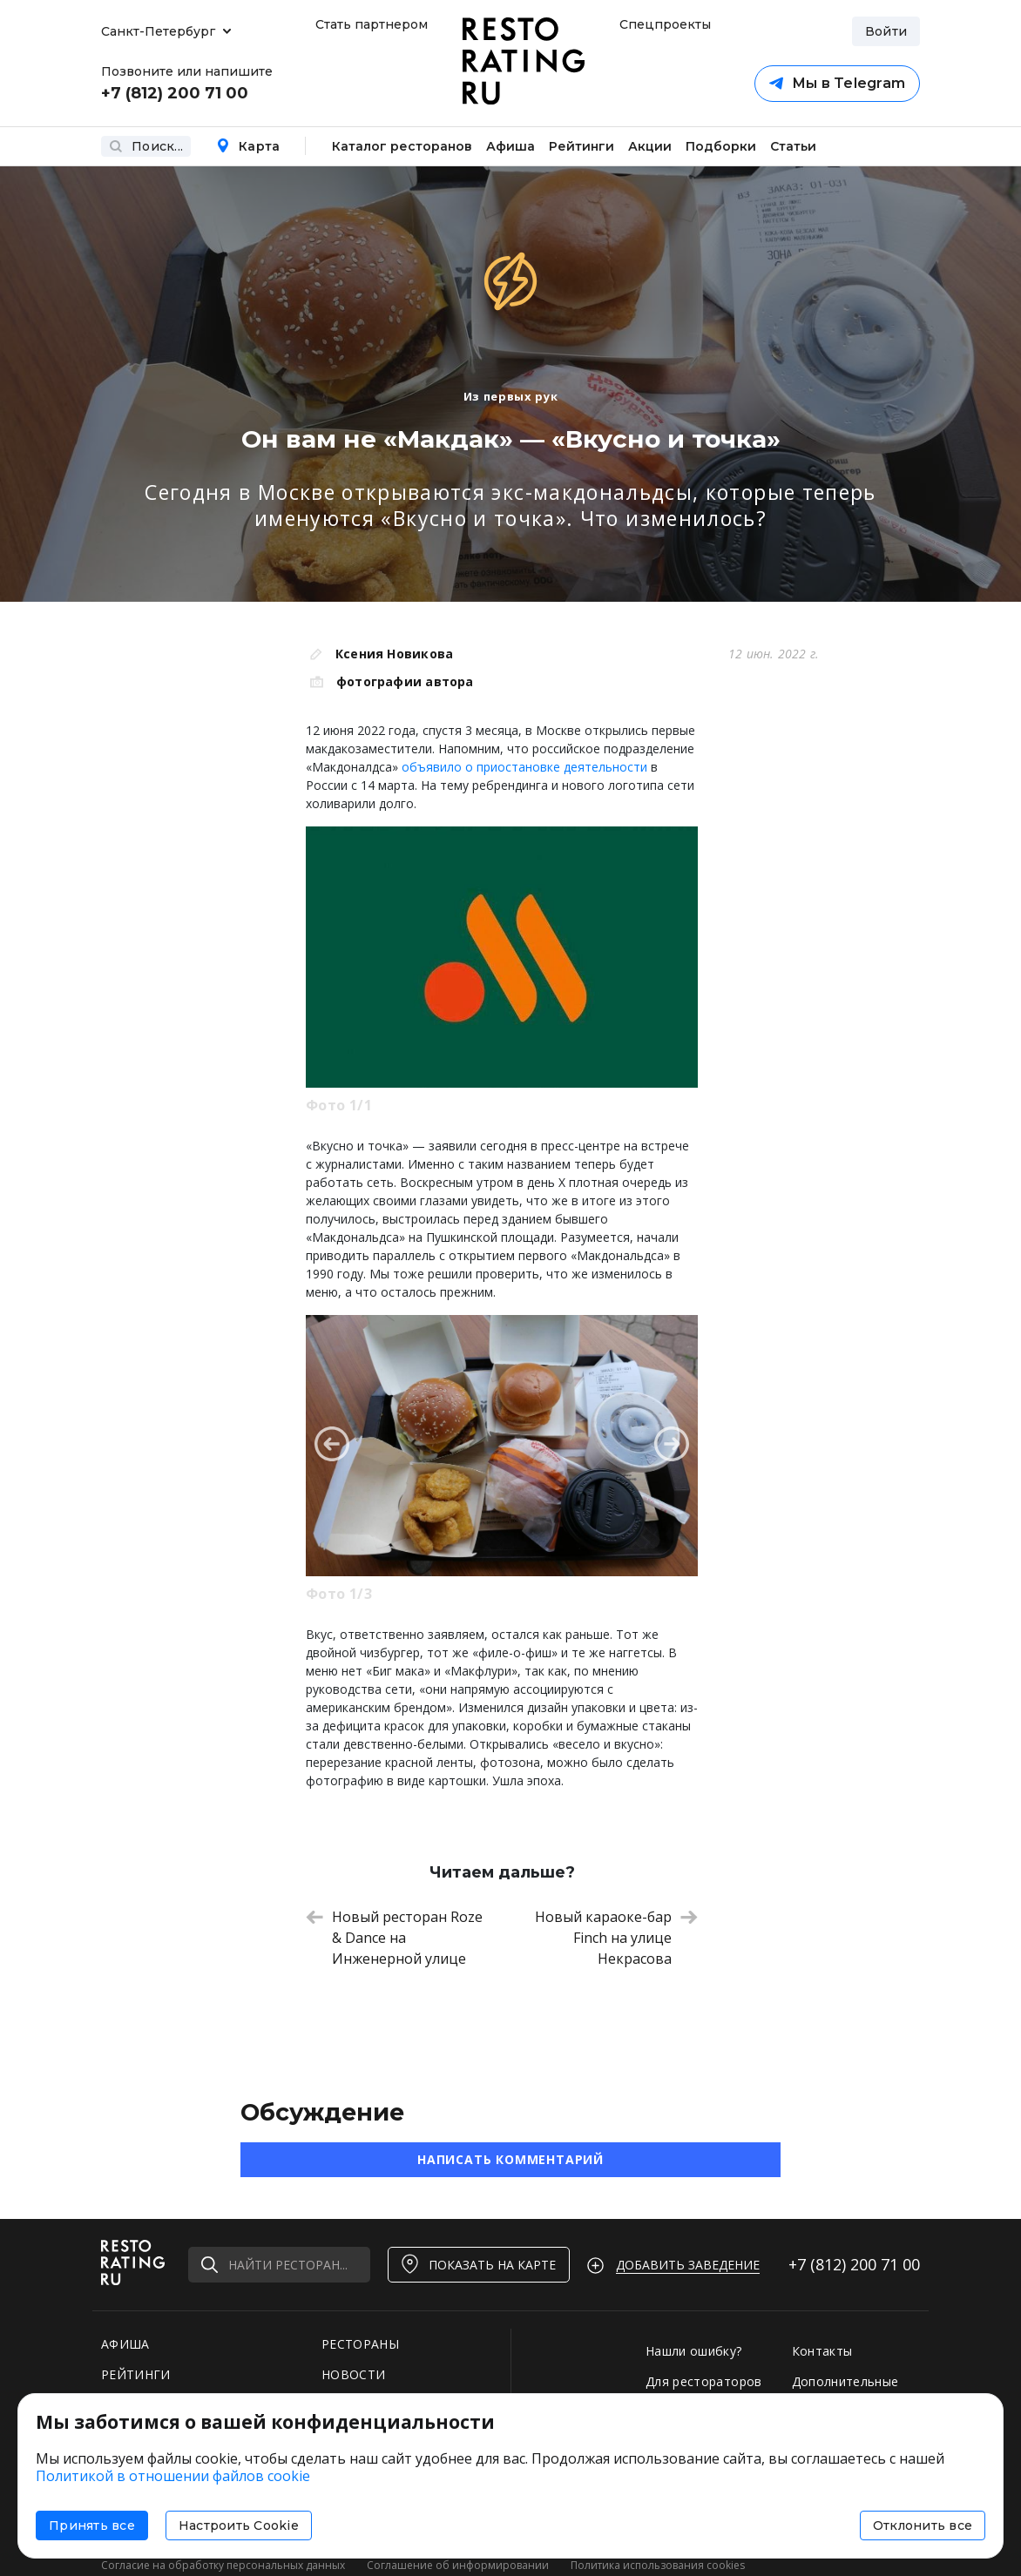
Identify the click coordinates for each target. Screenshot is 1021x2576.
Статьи (793, 146)
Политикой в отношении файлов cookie (173, 2475)
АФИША (125, 2344)
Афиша (510, 146)
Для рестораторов (704, 2381)
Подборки (721, 146)
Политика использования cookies (658, 2565)
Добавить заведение (688, 2264)
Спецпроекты (663, 24)
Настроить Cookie (239, 2525)
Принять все (92, 2525)
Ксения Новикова (394, 653)
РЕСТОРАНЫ (360, 2344)
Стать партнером (371, 24)
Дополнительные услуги (845, 2389)
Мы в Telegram (837, 83)
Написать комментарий (510, 2159)
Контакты (822, 2351)
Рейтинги (581, 146)
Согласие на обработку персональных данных (223, 2565)
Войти (886, 31)
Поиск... (146, 146)
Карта (248, 146)
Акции (650, 146)
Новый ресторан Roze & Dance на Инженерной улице (394, 1937)
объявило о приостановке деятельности (524, 767)
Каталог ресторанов (402, 146)
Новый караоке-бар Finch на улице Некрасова (616, 1937)
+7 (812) (854, 2264)
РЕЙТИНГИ (136, 2374)
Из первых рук (510, 396)
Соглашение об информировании (458, 2565)
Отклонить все (922, 2525)
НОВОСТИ (353, 2374)
